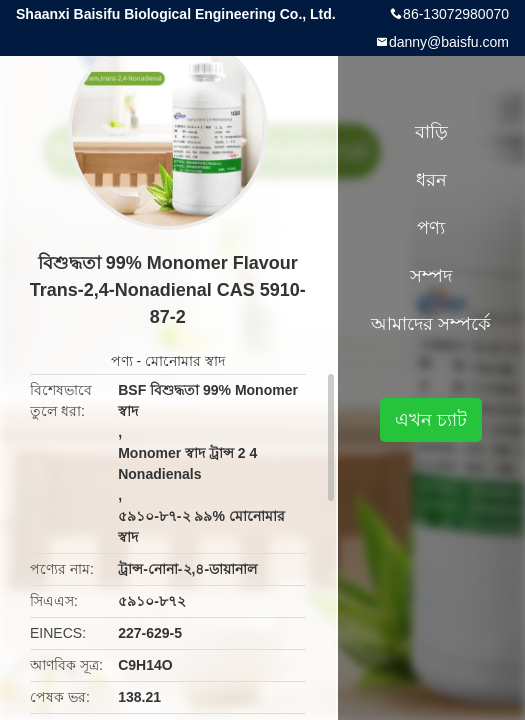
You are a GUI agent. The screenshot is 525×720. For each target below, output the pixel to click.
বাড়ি (431, 132)
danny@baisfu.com (449, 42)
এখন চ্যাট (431, 420)
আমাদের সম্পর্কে (431, 324)
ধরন (431, 180)
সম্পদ (431, 276)
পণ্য (122, 361)
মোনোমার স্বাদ (185, 361)
